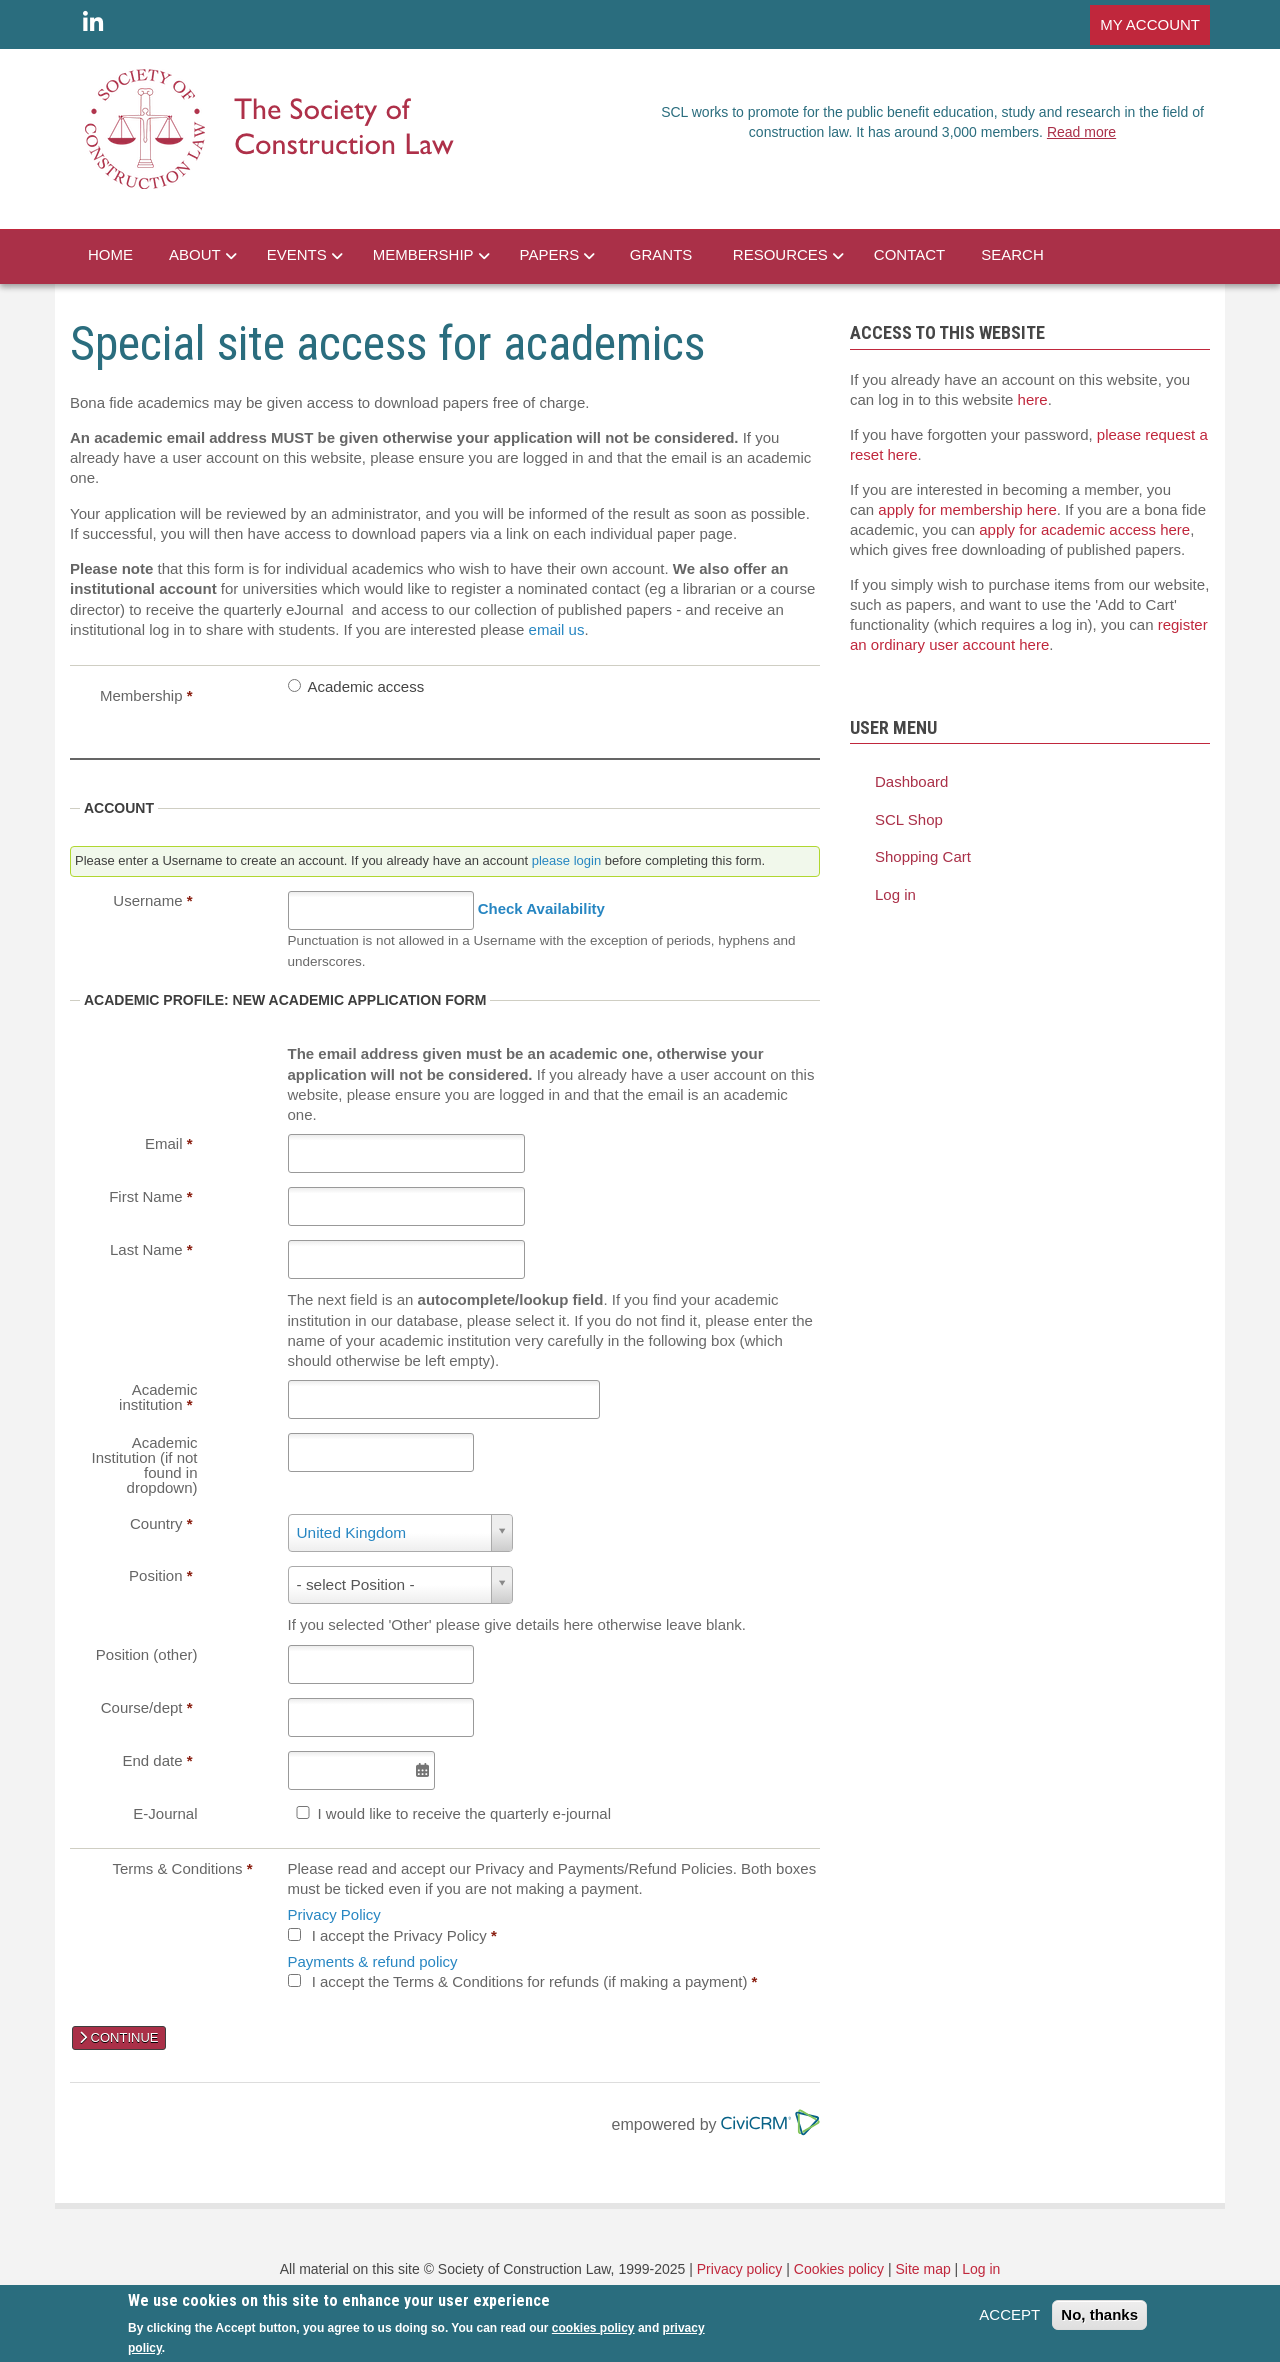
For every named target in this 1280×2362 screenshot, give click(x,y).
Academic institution (158, 1397)
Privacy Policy (334, 1914)
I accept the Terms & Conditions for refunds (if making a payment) (535, 1981)
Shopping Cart (923, 856)
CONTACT (909, 254)
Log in (895, 894)
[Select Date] (361, 1770)
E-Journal (165, 1813)
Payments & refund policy (373, 1961)
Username (152, 900)
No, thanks (1099, 2314)
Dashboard (911, 781)
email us (557, 629)
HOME (110, 254)
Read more (1081, 132)
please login (566, 860)
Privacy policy (740, 2269)
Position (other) (147, 1654)
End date (157, 1760)
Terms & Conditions (182, 1868)
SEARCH (1012, 254)
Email (169, 1143)
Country (161, 1523)
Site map (922, 2269)
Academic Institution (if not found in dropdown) (145, 1465)
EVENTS (297, 254)
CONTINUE (119, 2037)
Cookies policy (839, 2269)
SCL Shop (909, 819)
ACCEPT (1009, 2314)
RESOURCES (780, 254)
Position (160, 1575)
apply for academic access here (1084, 529)
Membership (146, 695)
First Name (150, 1196)
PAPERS (550, 254)
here (1033, 399)
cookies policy (593, 2328)
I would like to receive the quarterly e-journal (464, 1813)
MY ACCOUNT (1150, 24)
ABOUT (195, 254)
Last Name (151, 1249)
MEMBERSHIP (423, 254)
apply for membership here (967, 509)
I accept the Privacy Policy (404, 1935)
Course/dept (147, 1707)
